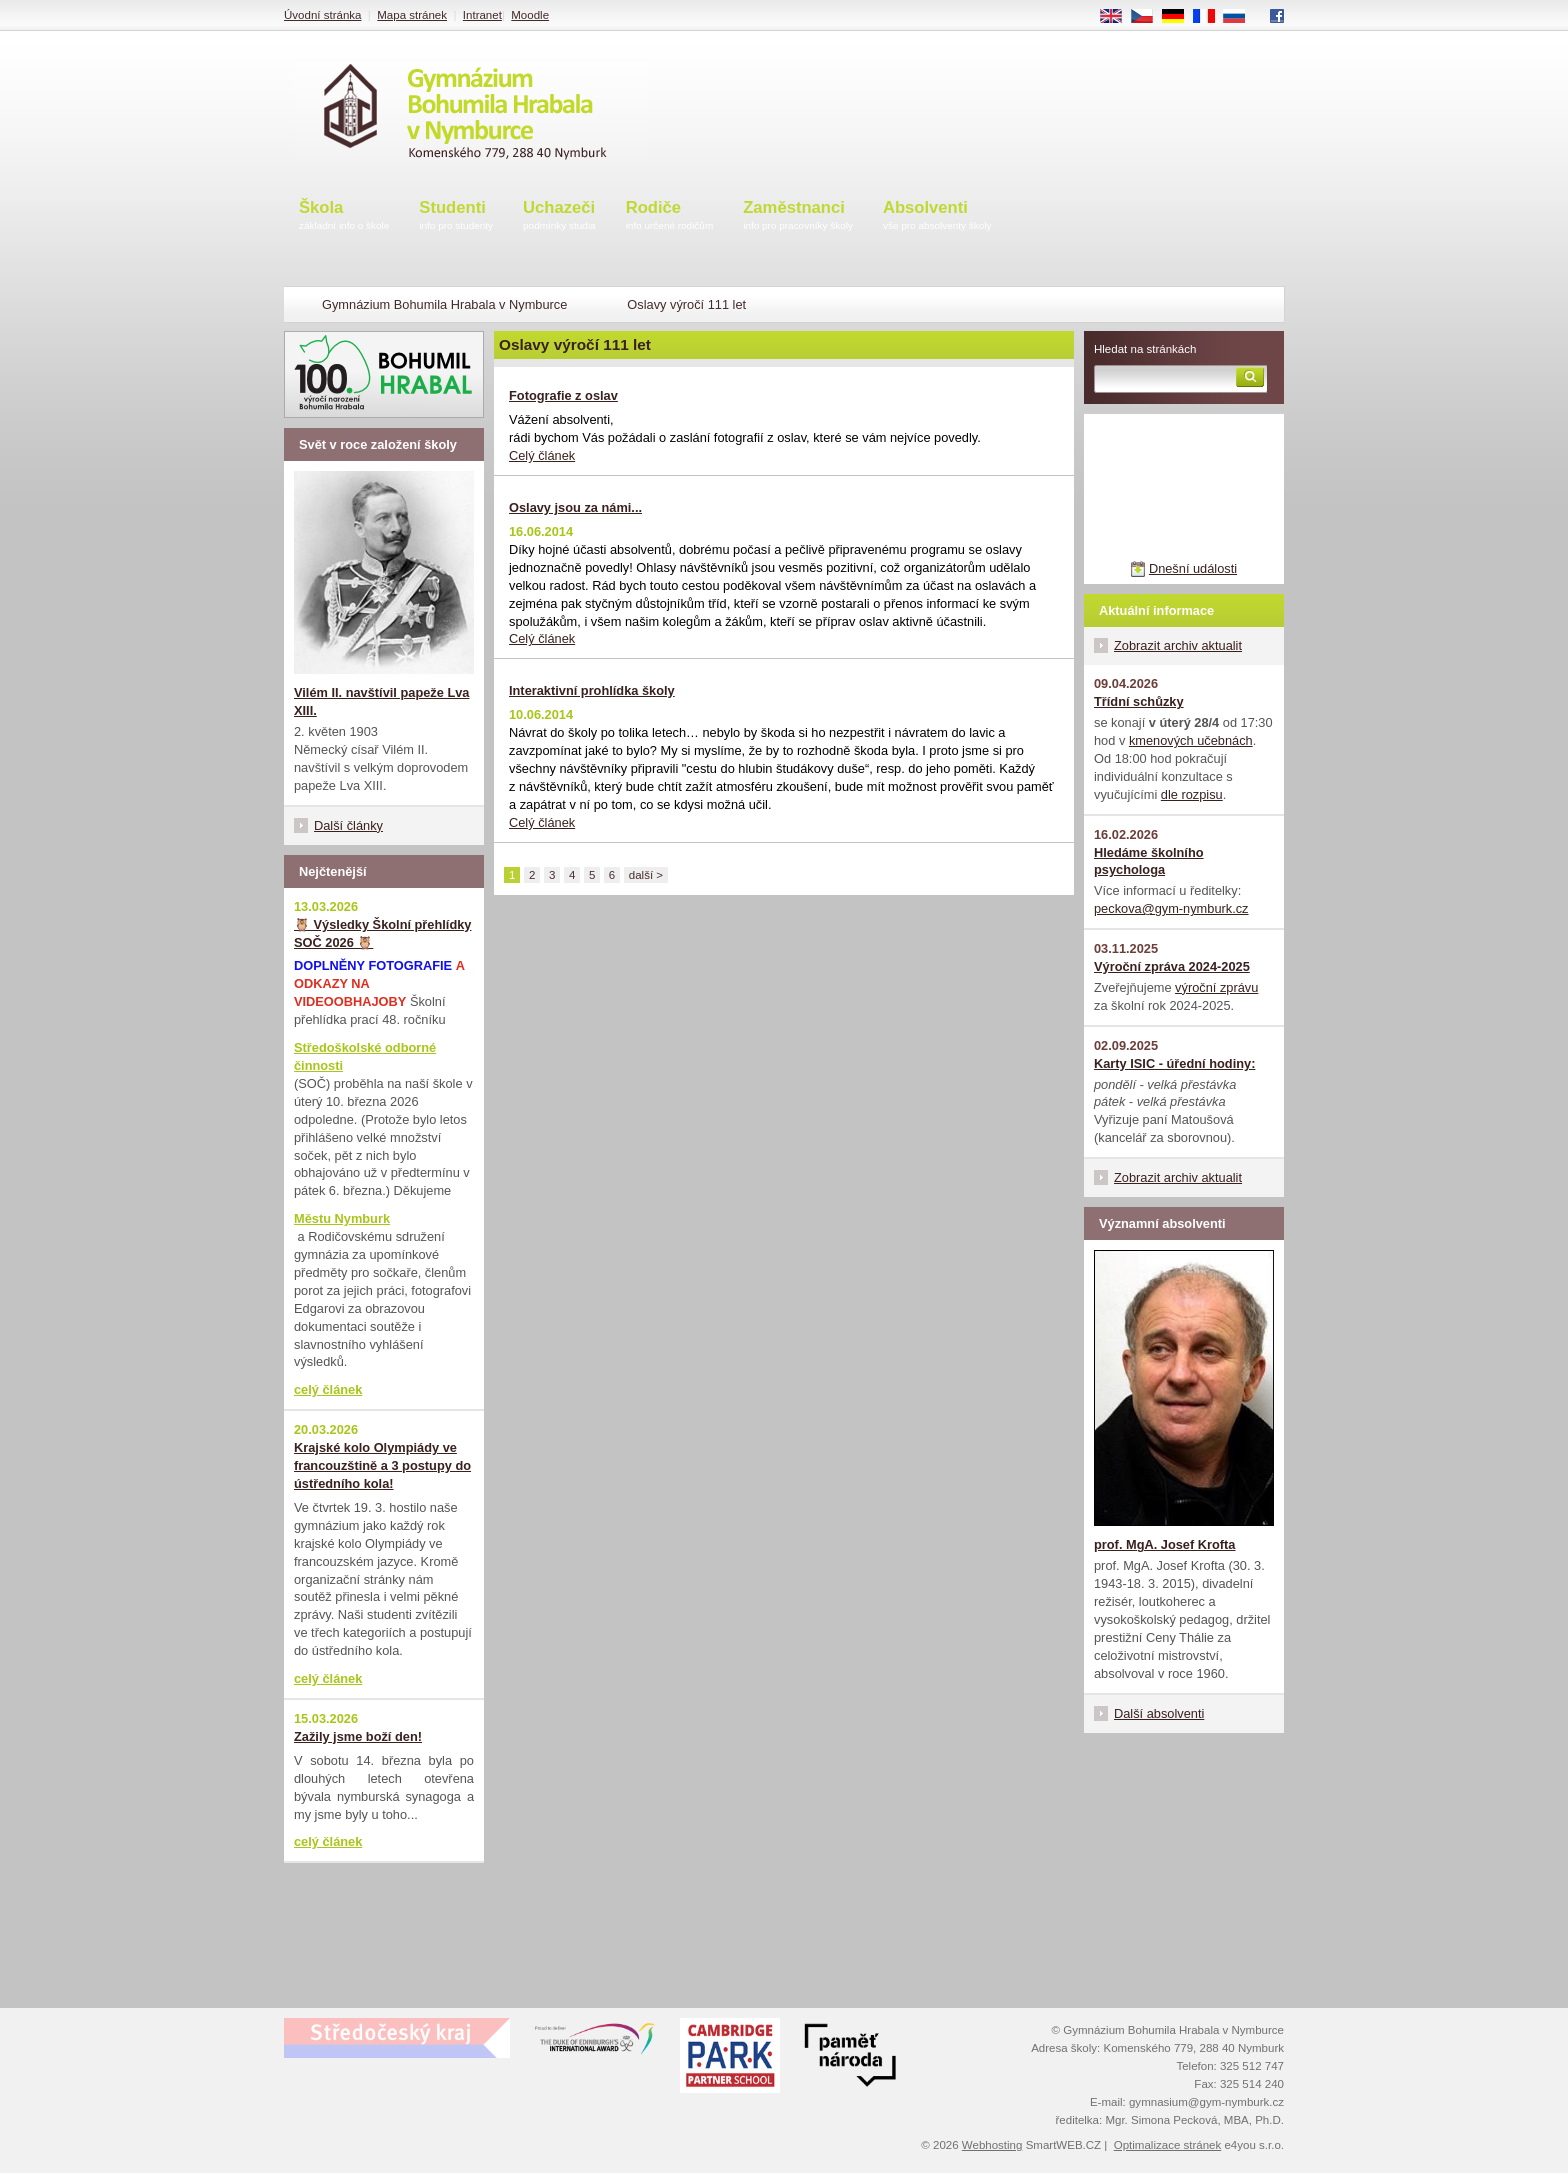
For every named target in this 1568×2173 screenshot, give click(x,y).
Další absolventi (1159, 1713)
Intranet (482, 15)
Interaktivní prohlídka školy (592, 690)
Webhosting (992, 2145)
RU (1241, 17)
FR (1210, 17)
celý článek (328, 1389)
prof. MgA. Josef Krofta (1164, 1544)
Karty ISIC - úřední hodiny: (1174, 1063)
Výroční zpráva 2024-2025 (1172, 966)
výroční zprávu (1216, 987)
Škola (344, 216)
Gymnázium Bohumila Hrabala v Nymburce (444, 304)
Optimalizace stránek (1168, 2145)
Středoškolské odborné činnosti (365, 1056)
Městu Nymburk (342, 1218)
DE (1180, 17)
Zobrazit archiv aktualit (1178, 645)
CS (1149, 17)
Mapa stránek (412, 15)
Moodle (530, 15)
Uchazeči (559, 216)
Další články (348, 825)
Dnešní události (1193, 568)
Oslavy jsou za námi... (575, 507)
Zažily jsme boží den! (358, 1736)
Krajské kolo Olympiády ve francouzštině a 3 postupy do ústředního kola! (382, 1465)
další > (646, 875)
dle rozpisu (1192, 794)
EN (1118, 17)
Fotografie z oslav (563, 395)
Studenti (456, 216)
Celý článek (542, 455)
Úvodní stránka (322, 15)
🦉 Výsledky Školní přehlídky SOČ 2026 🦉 (382, 933)
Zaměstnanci (798, 216)
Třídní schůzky (1139, 701)
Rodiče (670, 216)
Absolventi (937, 216)
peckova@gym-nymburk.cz (1171, 908)
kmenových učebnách (1191, 740)
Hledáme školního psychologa (1149, 861)
